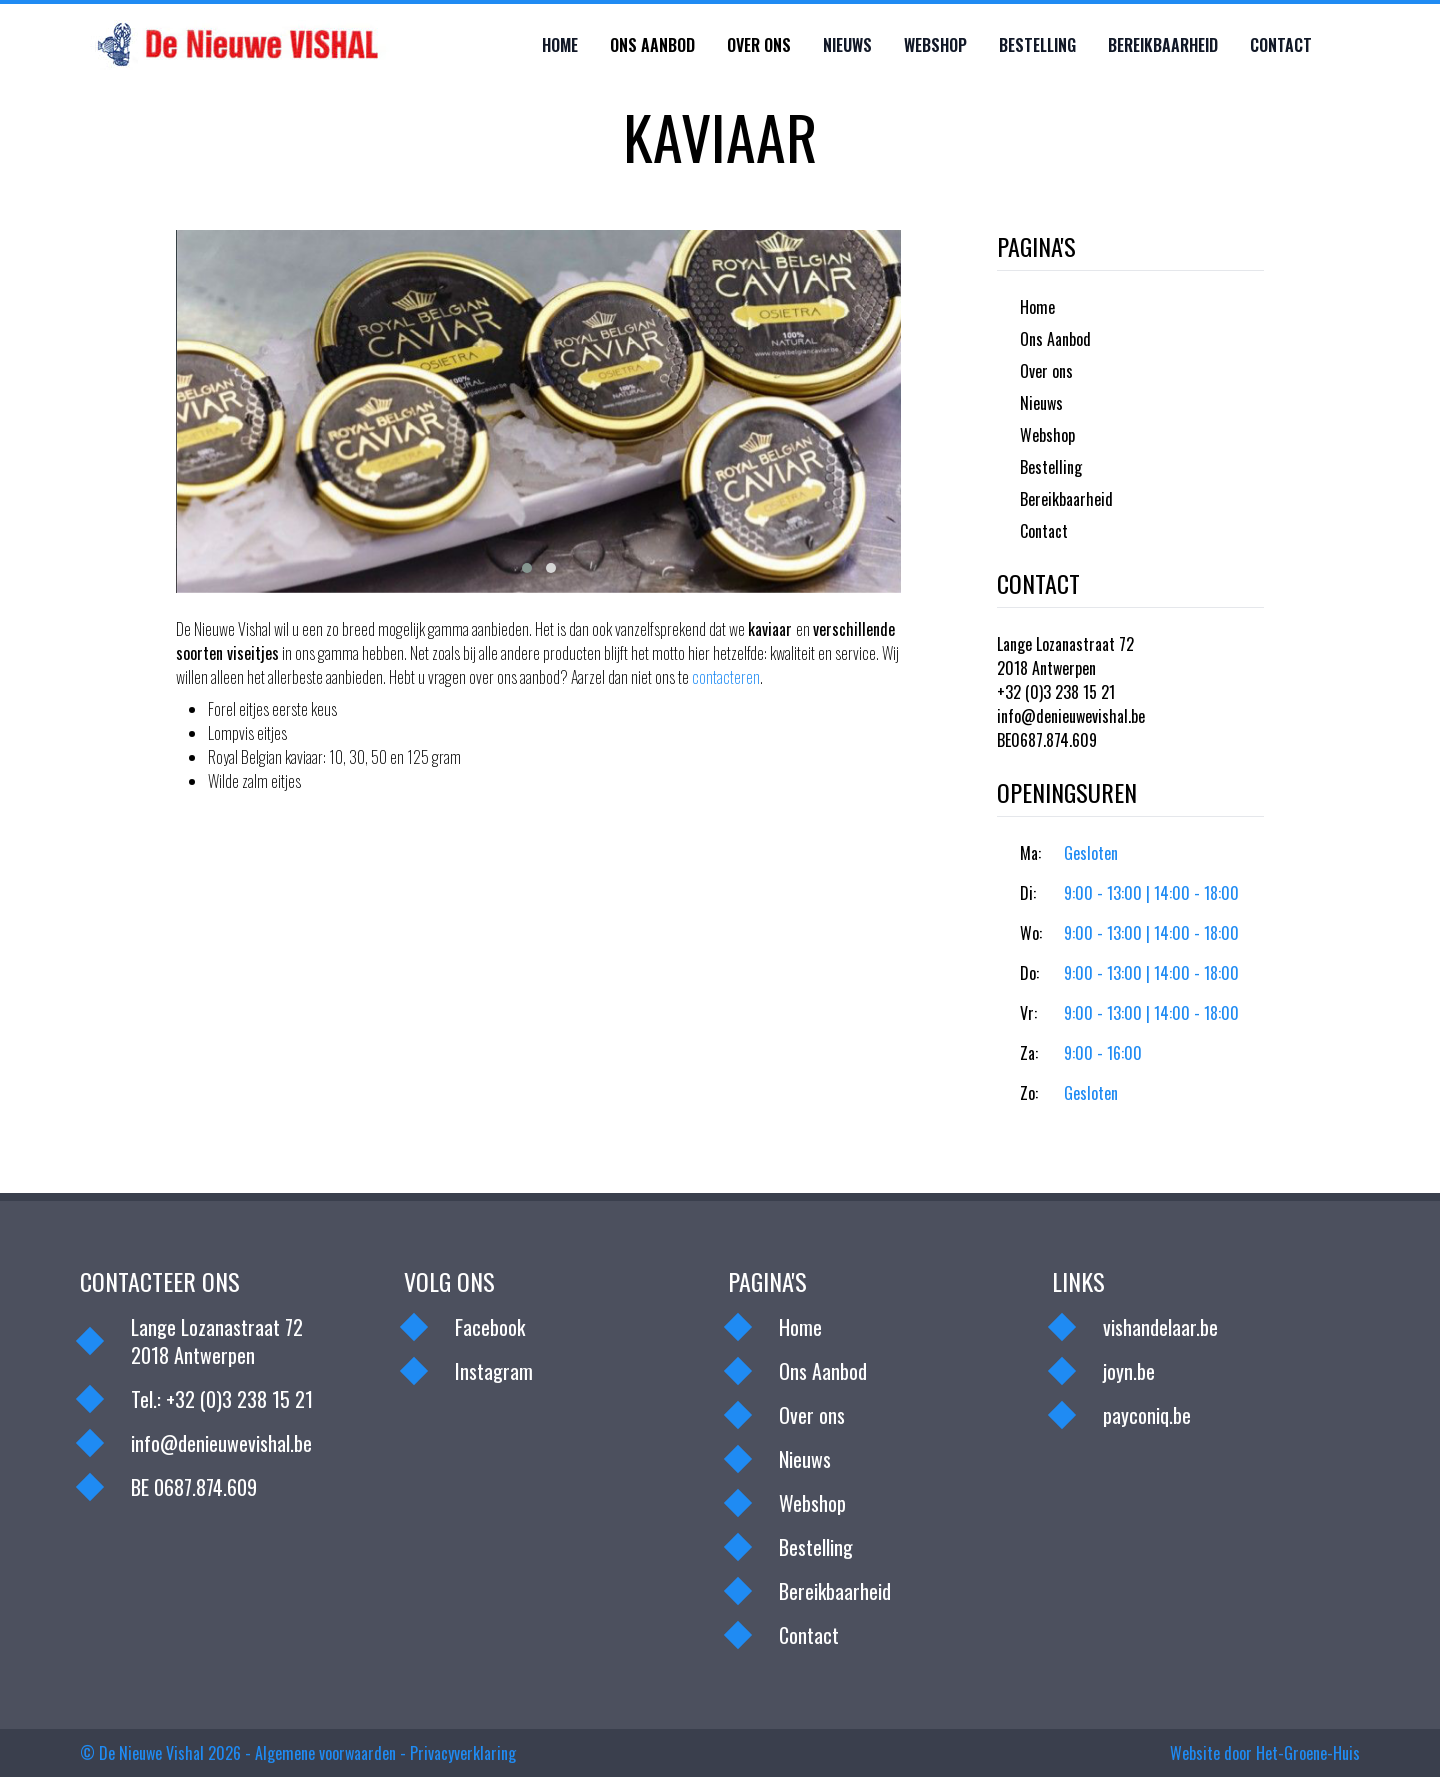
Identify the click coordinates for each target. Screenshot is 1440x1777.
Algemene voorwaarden (325, 1753)
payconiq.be (1147, 1415)
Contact (1281, 45)
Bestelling (1037, 45)
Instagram (494, 1371)
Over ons (759, 45)
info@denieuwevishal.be (1071, 716)
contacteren (726, 677)
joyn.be (1129, 1371)
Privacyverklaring (463, 1753)
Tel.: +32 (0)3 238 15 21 (222, 1399)
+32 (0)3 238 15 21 (1056, 692)
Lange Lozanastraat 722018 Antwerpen (1065, 656)
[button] (527, 568)
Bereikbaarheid (1163, 45)
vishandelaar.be (1160, 1327)
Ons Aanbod (652, 45)
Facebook (490, 1327)
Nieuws (847, 45)
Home (560, 45)
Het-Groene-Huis (1308, 1753)
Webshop (935, 45)
